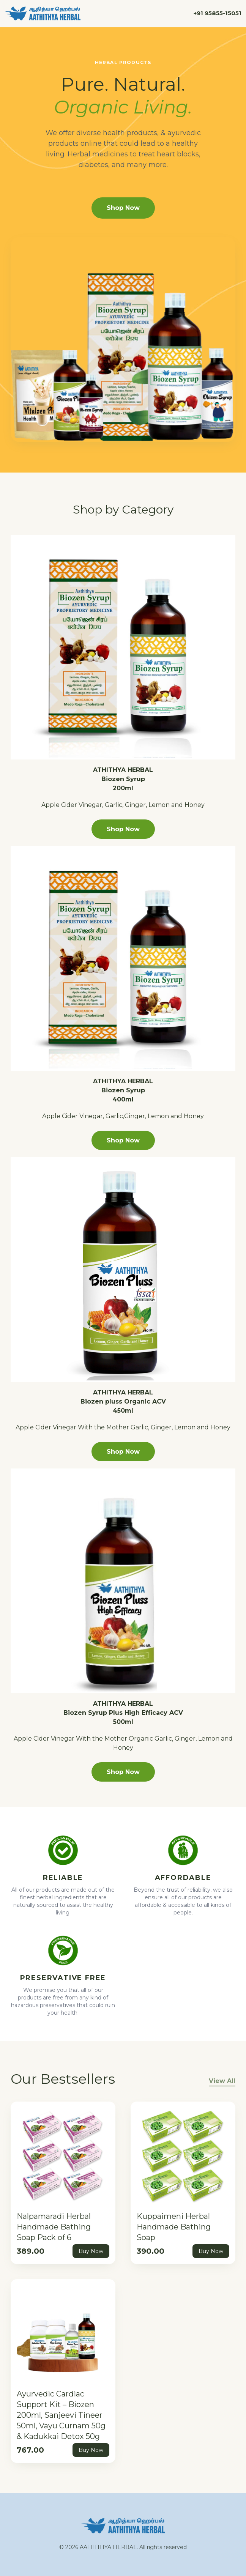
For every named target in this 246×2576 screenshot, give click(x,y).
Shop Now (123, 207)
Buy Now (91, 2251)
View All (222, 2080)
